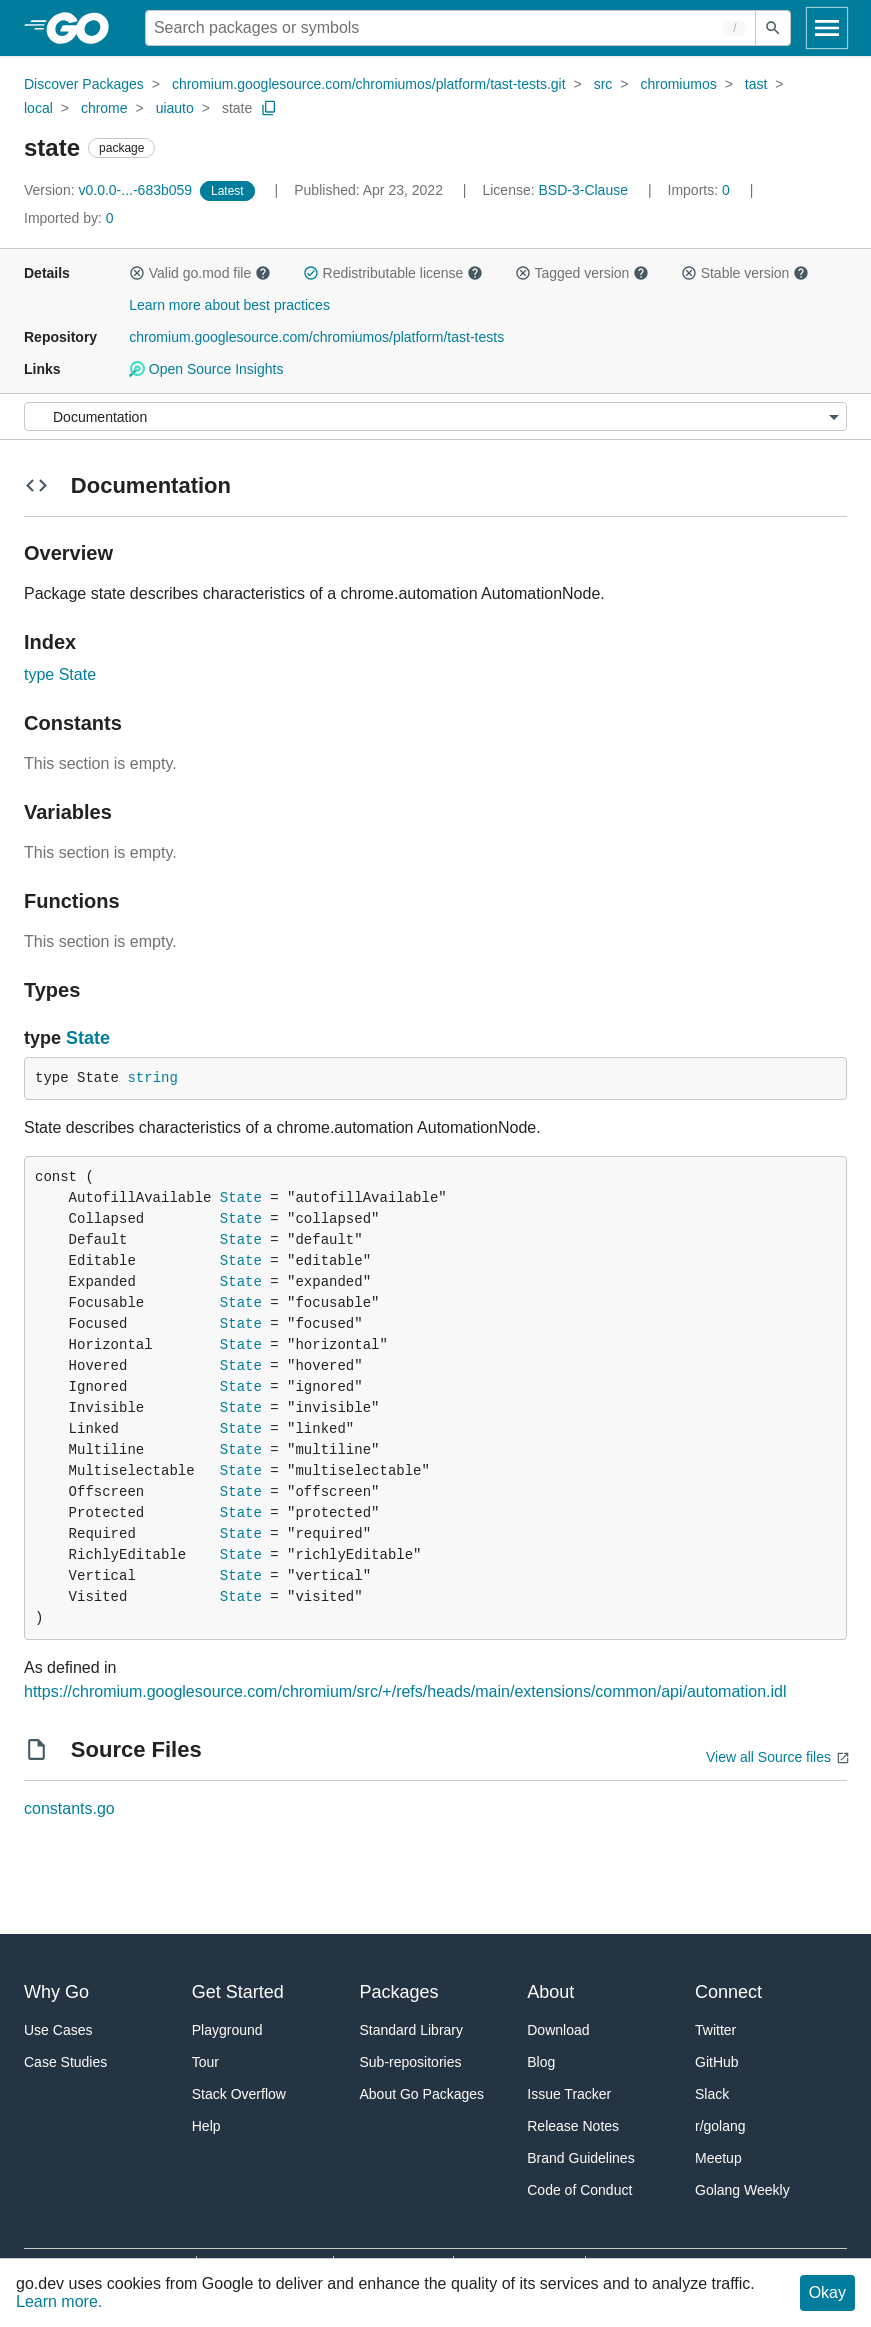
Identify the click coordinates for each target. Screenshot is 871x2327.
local (38, 108)
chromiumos (678, 84)
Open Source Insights (206, 369)
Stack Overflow (239, 2094)
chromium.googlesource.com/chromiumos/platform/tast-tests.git (369, 84)
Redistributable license (393, 273)
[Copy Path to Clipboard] (269, 108)
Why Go (56, 1992)
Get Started (238, 1992)
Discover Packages (84, 84)
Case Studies (65, 2062)
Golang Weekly (742, 2190)
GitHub (717, 2062)
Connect (728, 1992)
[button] (137, 273)
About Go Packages (422, 2094)
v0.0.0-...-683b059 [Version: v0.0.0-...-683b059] (110, 190)
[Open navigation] (827, 28)
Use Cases (58, 2030)
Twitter (715, 2030)
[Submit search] (773, 28)
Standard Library (412, 2030)
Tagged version (582, 273)
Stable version (745, 273)
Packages (399, 1992)
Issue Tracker (569, 2094)
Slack (712, 2094)
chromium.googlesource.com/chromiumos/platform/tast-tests (316, 337)
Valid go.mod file (200, 273)
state (237, 108)
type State (60, 674)
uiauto (175, 108)
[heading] (84, 28)
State (88, 1038)
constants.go (69, 1808)
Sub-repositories (411, 2062)
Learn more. (59, 2301)
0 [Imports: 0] (701, 190)
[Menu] (435, 416)
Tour (205, 2062)
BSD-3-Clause (583, 190)
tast (756, 84)
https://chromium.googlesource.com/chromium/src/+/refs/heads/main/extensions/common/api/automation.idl (405, 1691)
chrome (104, 108)
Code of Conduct (579, 2190)
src (603, 84)
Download (558, 2030)
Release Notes (573, 2126)
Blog (541, 2062)
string (152, 1078)
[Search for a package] (450, 28)
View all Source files (768, 1757)
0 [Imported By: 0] (69, 218)
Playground (227, 2030)
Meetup (718, 2158)
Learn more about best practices (229, 305)
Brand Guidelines (580, 2158)
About (550, 1992)
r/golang (720, 2126)
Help (206, 2126)
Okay (827, 2292)
